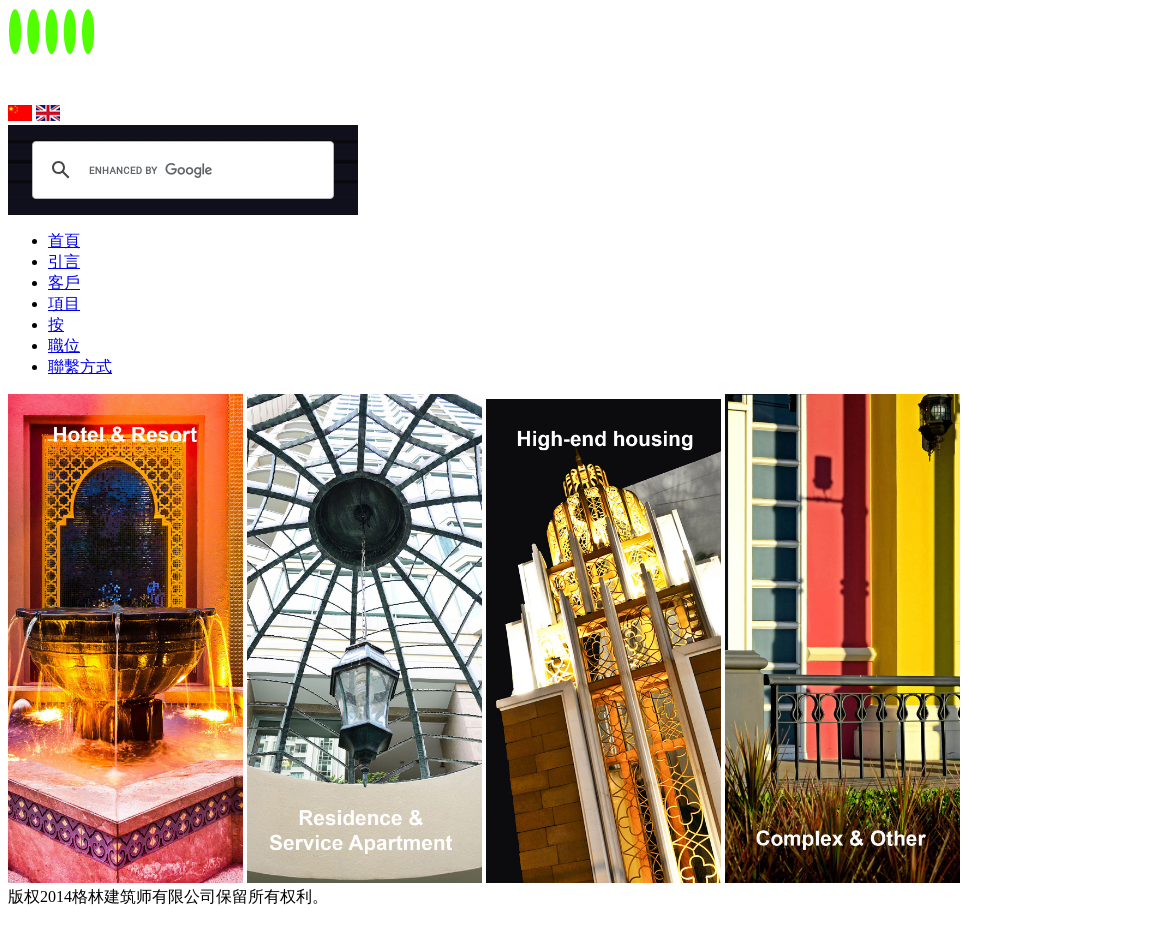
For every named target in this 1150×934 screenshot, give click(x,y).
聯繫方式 (80, 366)
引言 (64, 261)
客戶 (64, 282)
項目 (64, 303)
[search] (169, 170)
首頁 (64, 240)
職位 (64, 345)
